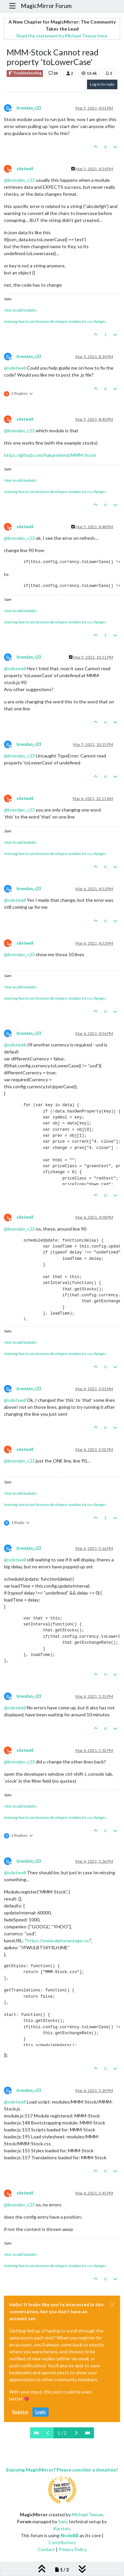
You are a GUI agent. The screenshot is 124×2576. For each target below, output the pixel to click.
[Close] (112, 2305)
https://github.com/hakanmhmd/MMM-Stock (50, 455)
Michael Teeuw (87, 2514)
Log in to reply (102, 84)
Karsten (61, 2528)
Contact (46, 2549)
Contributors (62, 2542)
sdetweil (25, 168)
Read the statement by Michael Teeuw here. (62, 35)
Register (20, 2411)
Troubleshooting (24, 73)
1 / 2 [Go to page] (62, 2433)
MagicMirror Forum (46, 5)
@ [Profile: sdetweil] (15, 368)
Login (40, 2411)
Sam (62, 2521)
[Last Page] (87, 2432)
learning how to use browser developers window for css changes (55, 321)
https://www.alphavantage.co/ (58, 1940)
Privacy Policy (73, 2549)
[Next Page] (75, 2432)
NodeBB (70, 2535)
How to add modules (20, 310)
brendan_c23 (29, 108)
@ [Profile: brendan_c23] (19, 180)
